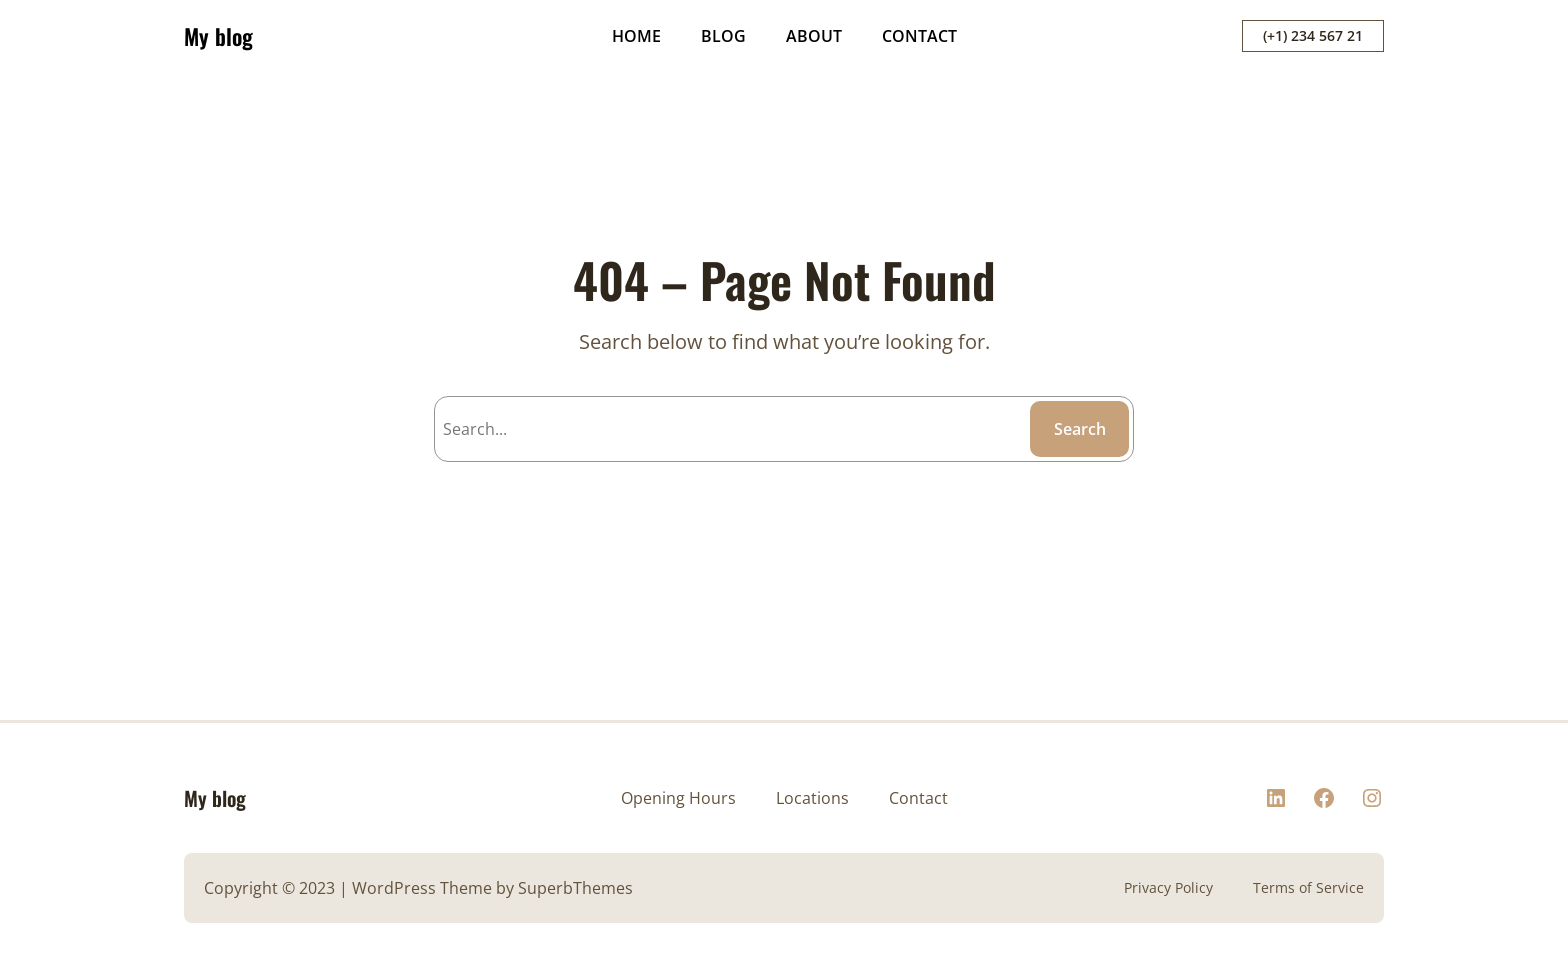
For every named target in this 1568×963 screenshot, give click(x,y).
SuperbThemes (575, 888)
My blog (218, 36)
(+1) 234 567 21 (1313, 35)
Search (1080, 429)
